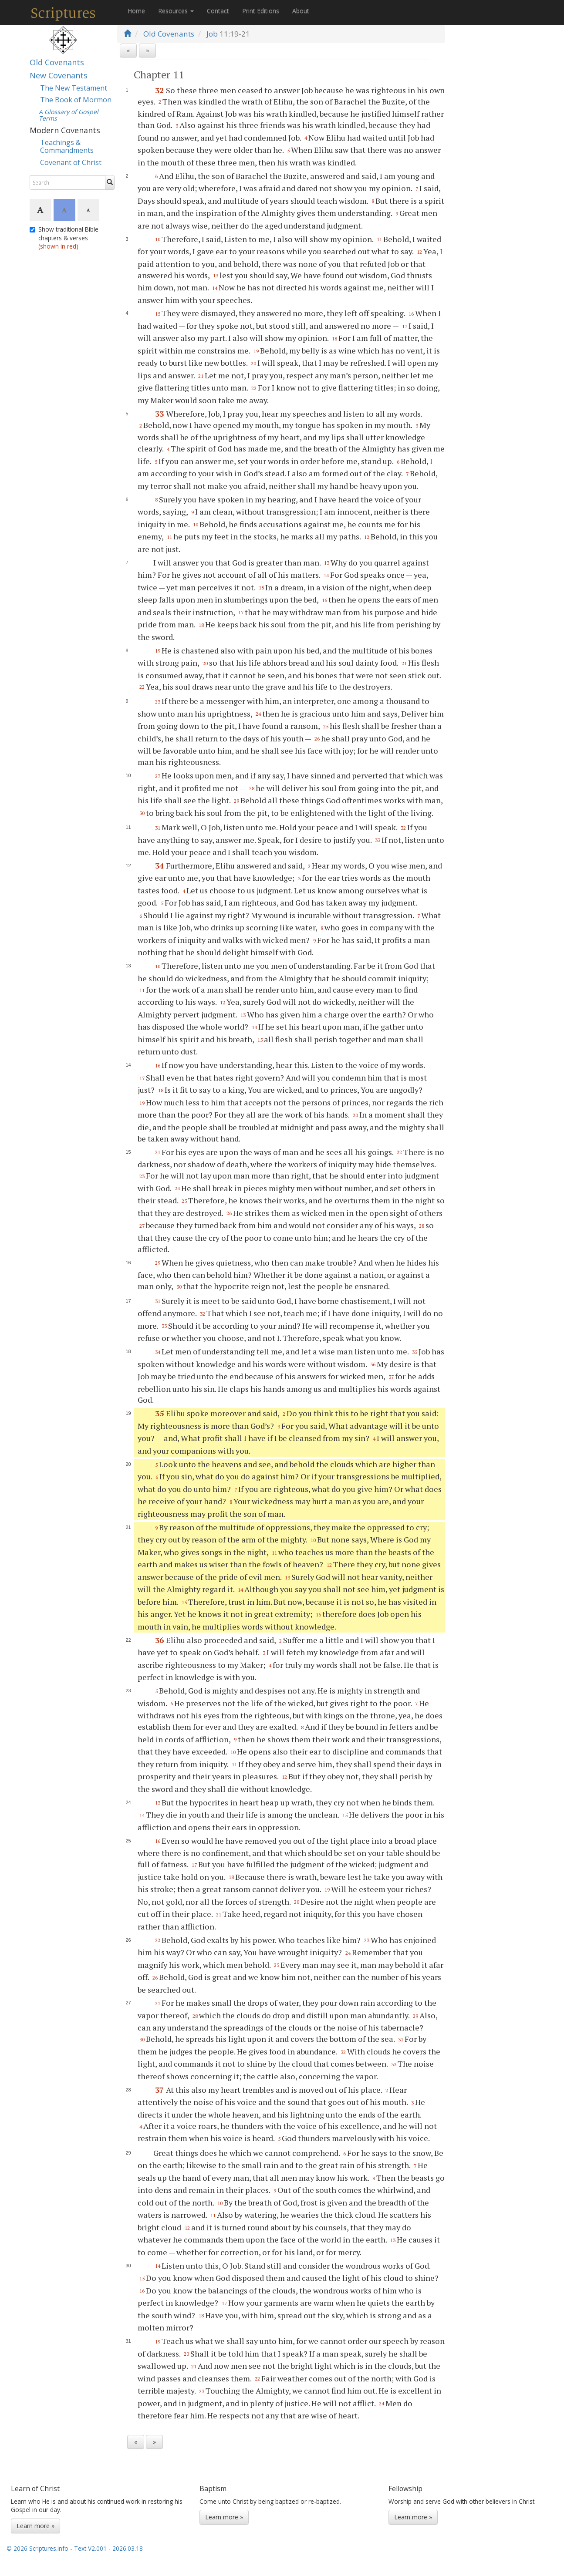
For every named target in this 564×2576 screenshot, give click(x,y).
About (300, 11)
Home (136, 11)
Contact (218, 11)
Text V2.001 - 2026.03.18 (108, 2548)
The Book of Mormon (75, 99)
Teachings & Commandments (67, 146)
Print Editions (260, 11)
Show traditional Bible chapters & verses (64, 237)
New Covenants (59, 75)
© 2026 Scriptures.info (37, 2548)
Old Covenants (57, 62)
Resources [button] (176, 11)
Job (212, 34)
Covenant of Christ (70, 162)
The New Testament (73, 88)
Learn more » (35, 2526)
